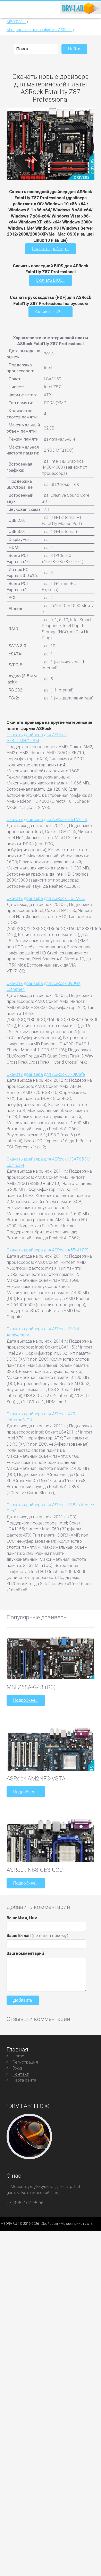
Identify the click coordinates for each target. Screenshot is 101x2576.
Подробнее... (25, 1700)
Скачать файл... (50, 311)
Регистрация (25, 2062)
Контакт (20, 2074)
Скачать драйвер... (50, 248)
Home (18, 2055)
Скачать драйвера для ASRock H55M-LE (46, 898)
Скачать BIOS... (50, 280)
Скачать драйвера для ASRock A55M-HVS (47, 1249)
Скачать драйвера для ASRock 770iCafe (46, 1074)
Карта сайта (24, 2080)
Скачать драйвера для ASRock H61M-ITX (47, 819)
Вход (17, 2068)
